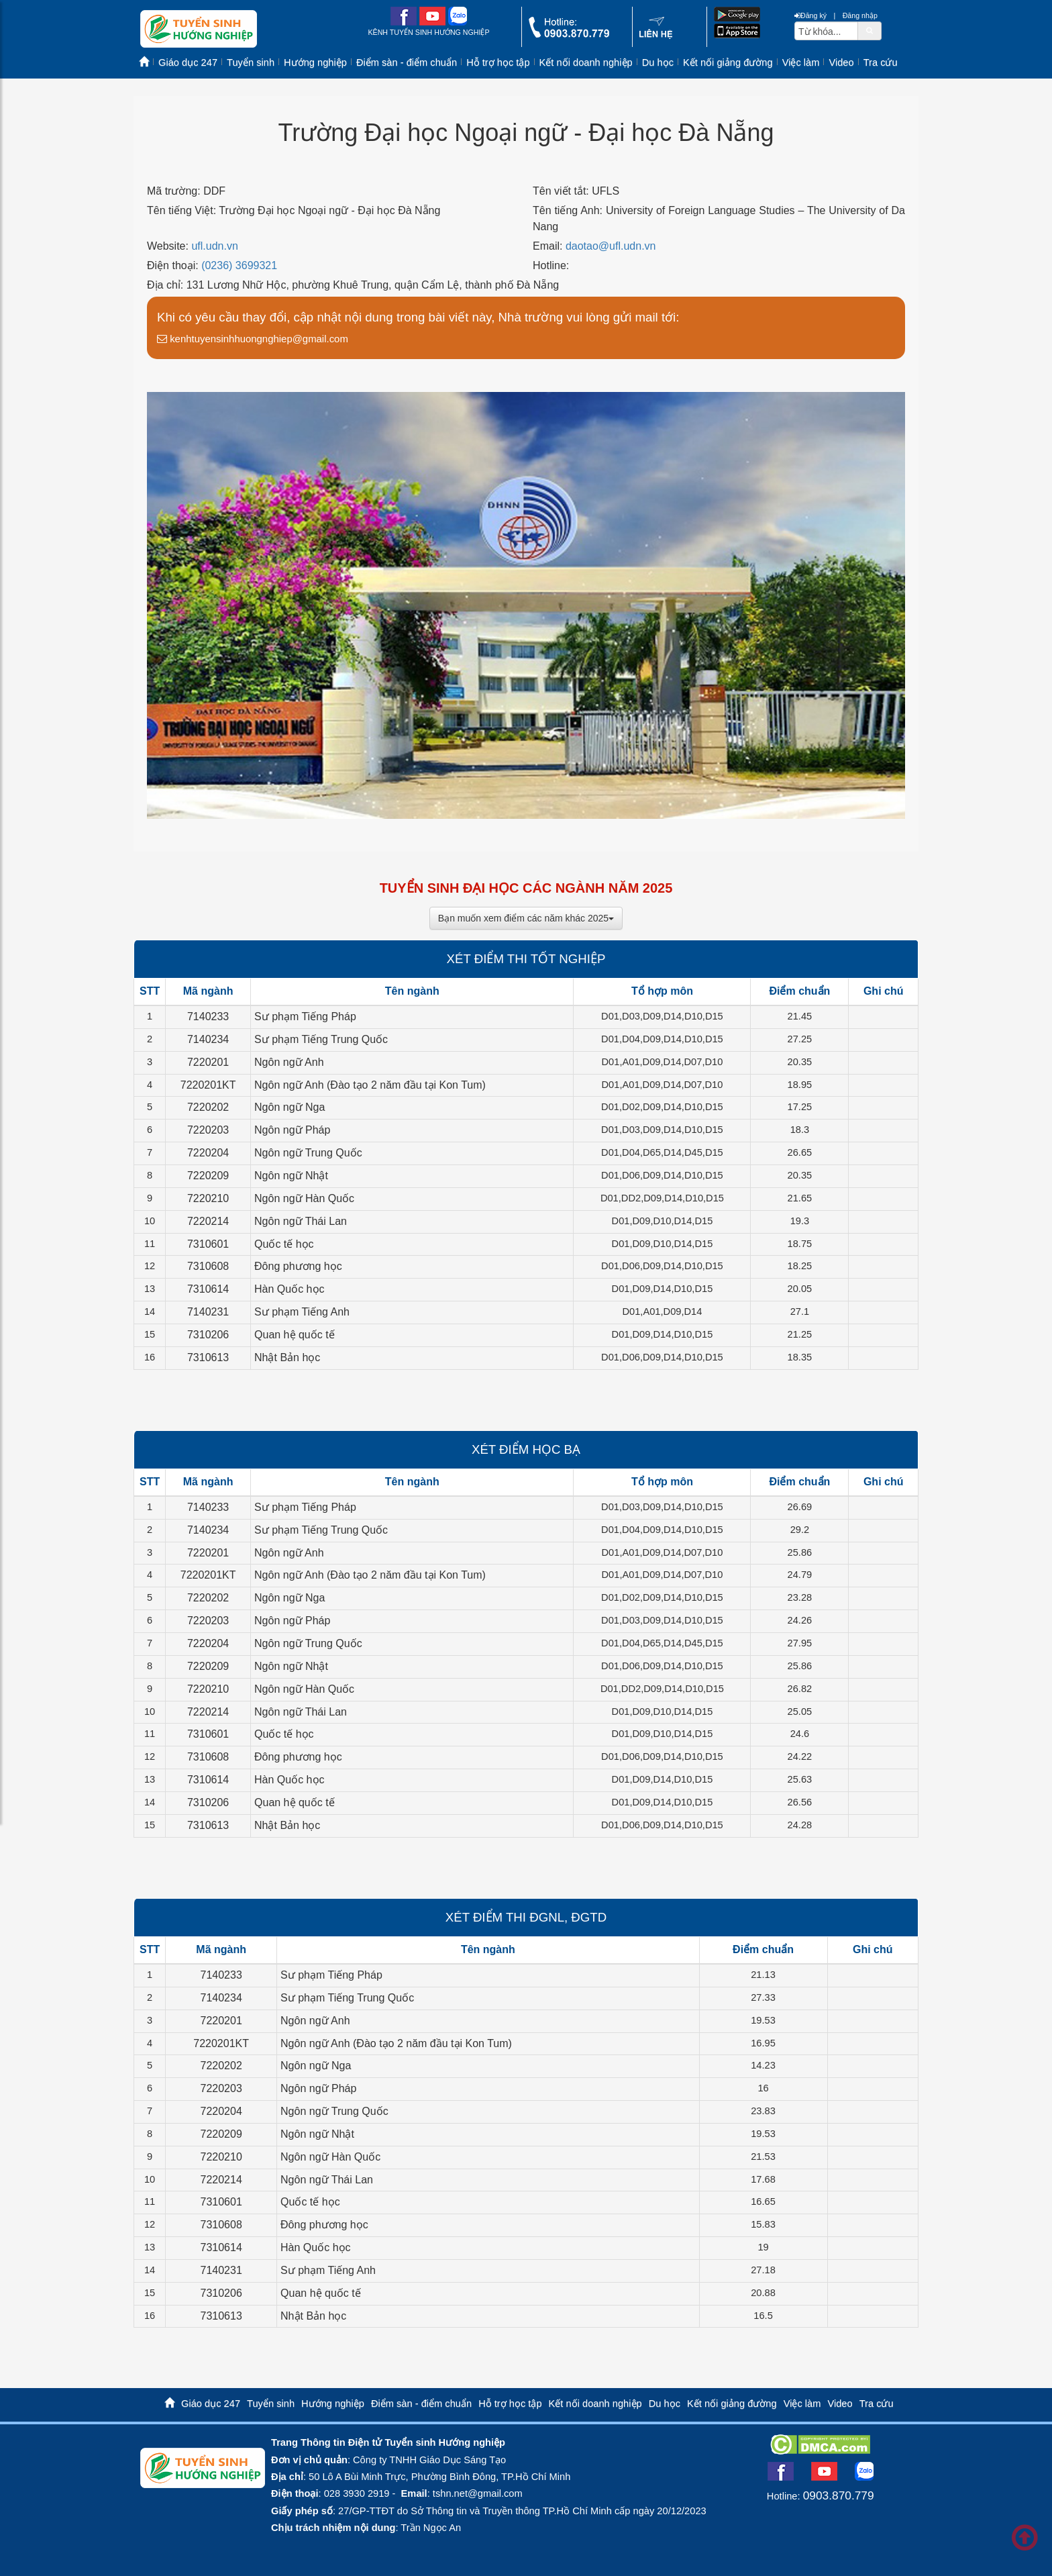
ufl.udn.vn (214, 246)
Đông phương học (298, 1266)
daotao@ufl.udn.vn (611, 246)
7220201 (208, 1062)
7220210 (208, 1198)
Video (841, 62)
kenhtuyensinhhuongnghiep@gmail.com (252, 338)
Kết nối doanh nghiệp (586, 62)
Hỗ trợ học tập (497, 62)
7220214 (208, 1221)
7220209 (208, 1175)
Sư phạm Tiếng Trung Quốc (321, 1039)
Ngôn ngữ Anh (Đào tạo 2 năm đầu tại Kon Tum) (370, 1085)
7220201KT (208, 1085)
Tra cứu (880, 62)
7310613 (208, 1357)
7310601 (208, 1244)
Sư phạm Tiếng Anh (302, 1312)
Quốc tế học (284, 1244)
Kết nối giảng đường (728, 62)
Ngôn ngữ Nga (289, 1107)
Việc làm (801, 62)
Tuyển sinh (250, 62)
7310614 (208, 1289)
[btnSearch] (869, 30)
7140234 (208, 1039)
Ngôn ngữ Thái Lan (300, 1221)
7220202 (208, 1107)
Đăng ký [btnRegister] (810, 15)
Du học (658, 62)
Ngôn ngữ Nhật (291, 1175)
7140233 (208, 1016)
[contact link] (655, 36)
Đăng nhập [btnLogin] (860, 15)
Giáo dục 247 (187, 62)
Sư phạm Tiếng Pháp (305, 1016)
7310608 (208, 1266)
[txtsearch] (826, 30)
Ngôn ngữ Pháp (292, 1130)
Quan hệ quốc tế (294, 1334)
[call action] (569, 35)
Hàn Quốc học (289, 1289)
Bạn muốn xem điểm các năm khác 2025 (526, 918)
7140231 (208, 1312)
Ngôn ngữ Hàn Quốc (304, 1198)
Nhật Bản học (287, 1357)
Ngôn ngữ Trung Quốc (308, 1152)
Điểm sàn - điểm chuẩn (406, 62)
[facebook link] (403, 22)
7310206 (208, 1334)
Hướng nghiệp (315, 62)
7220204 (208, 1152)
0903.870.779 (838, 2495)
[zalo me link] (457, 22)
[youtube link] (432, 22)
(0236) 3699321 (239, 265)
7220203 (208, 1130)
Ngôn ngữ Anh (289, 1062)
